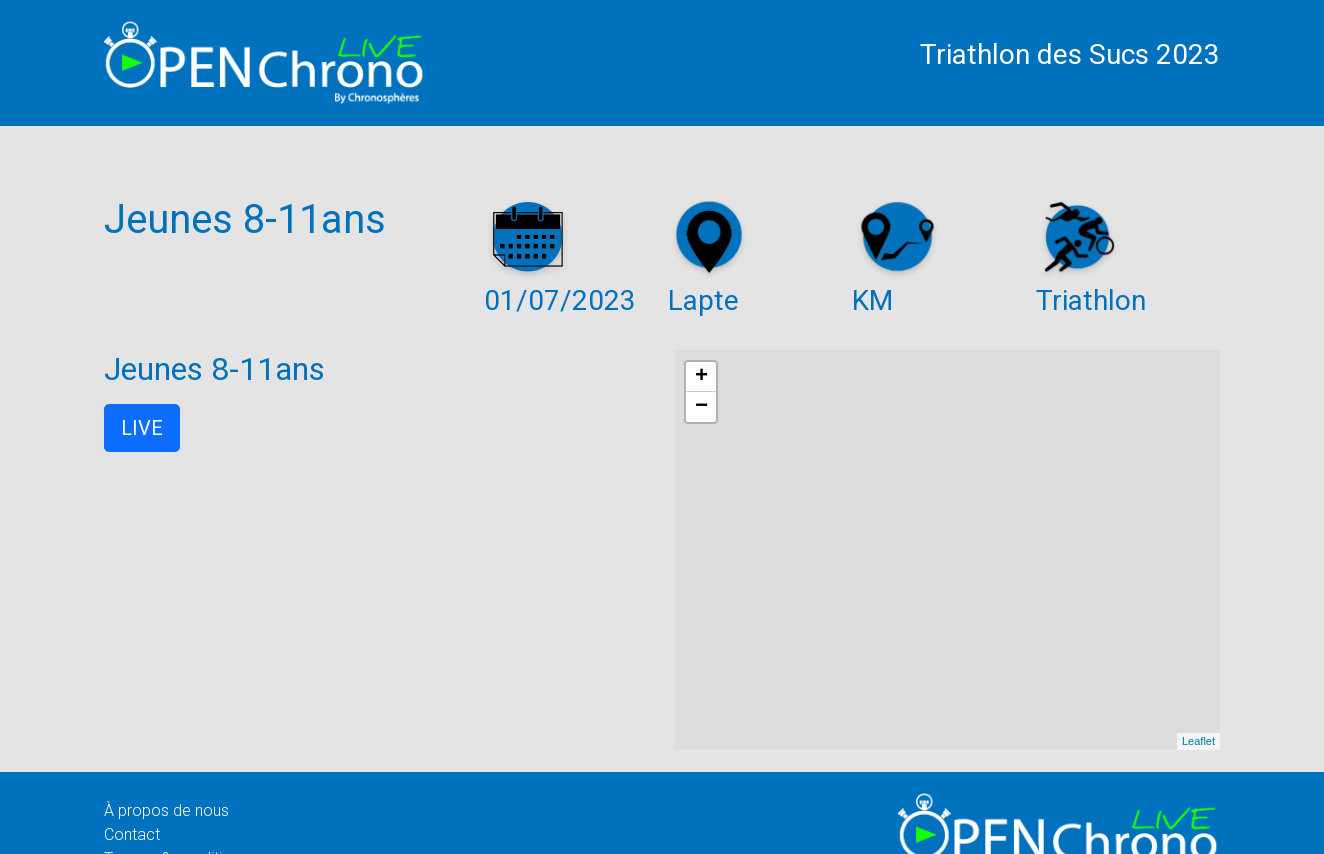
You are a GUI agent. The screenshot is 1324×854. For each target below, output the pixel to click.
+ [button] (701, 377)
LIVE (142, 428)
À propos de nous (166, 810)
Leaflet (1198, 741)
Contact (132, 834)
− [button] (701, 407)
